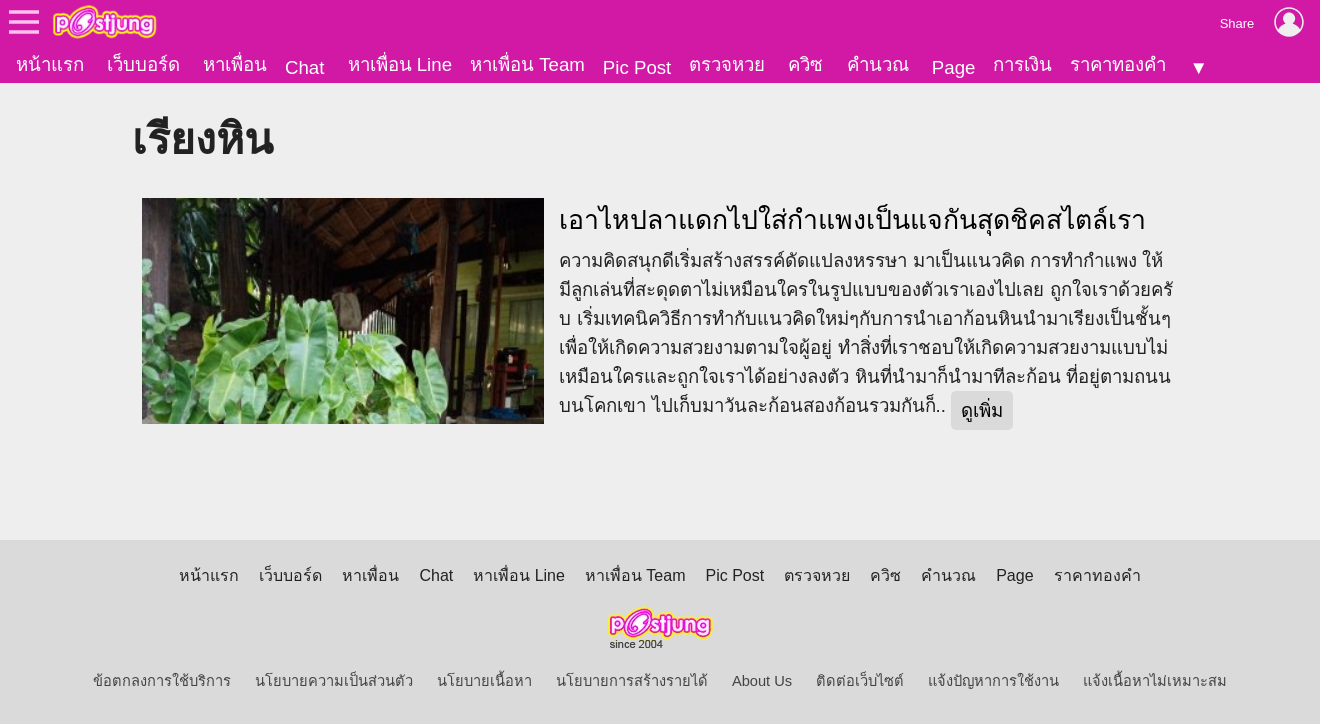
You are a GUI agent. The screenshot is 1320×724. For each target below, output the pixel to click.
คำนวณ (878, 64)
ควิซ (805, 64)
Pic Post (637, 67)
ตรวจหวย (727, 64)
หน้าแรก (50, 64)
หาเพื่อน (235, 64)
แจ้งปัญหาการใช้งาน (993, 681)
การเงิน (1022, 64)
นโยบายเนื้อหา (484, 681)
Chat (304, 67)
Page (954, 67)
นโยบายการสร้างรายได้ (632, 681)
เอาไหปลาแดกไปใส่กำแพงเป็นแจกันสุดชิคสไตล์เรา (852, 220)
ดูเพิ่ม (982, 410)
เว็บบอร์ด (143, 64)
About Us (762, 681)
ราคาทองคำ (1118, 64)
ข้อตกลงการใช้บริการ (162, 681)
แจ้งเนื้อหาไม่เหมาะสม (1155, 681)
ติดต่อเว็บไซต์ (860, 681)
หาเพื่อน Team (527, 64)
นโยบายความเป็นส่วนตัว (334, 681)
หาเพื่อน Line (400, 64)
